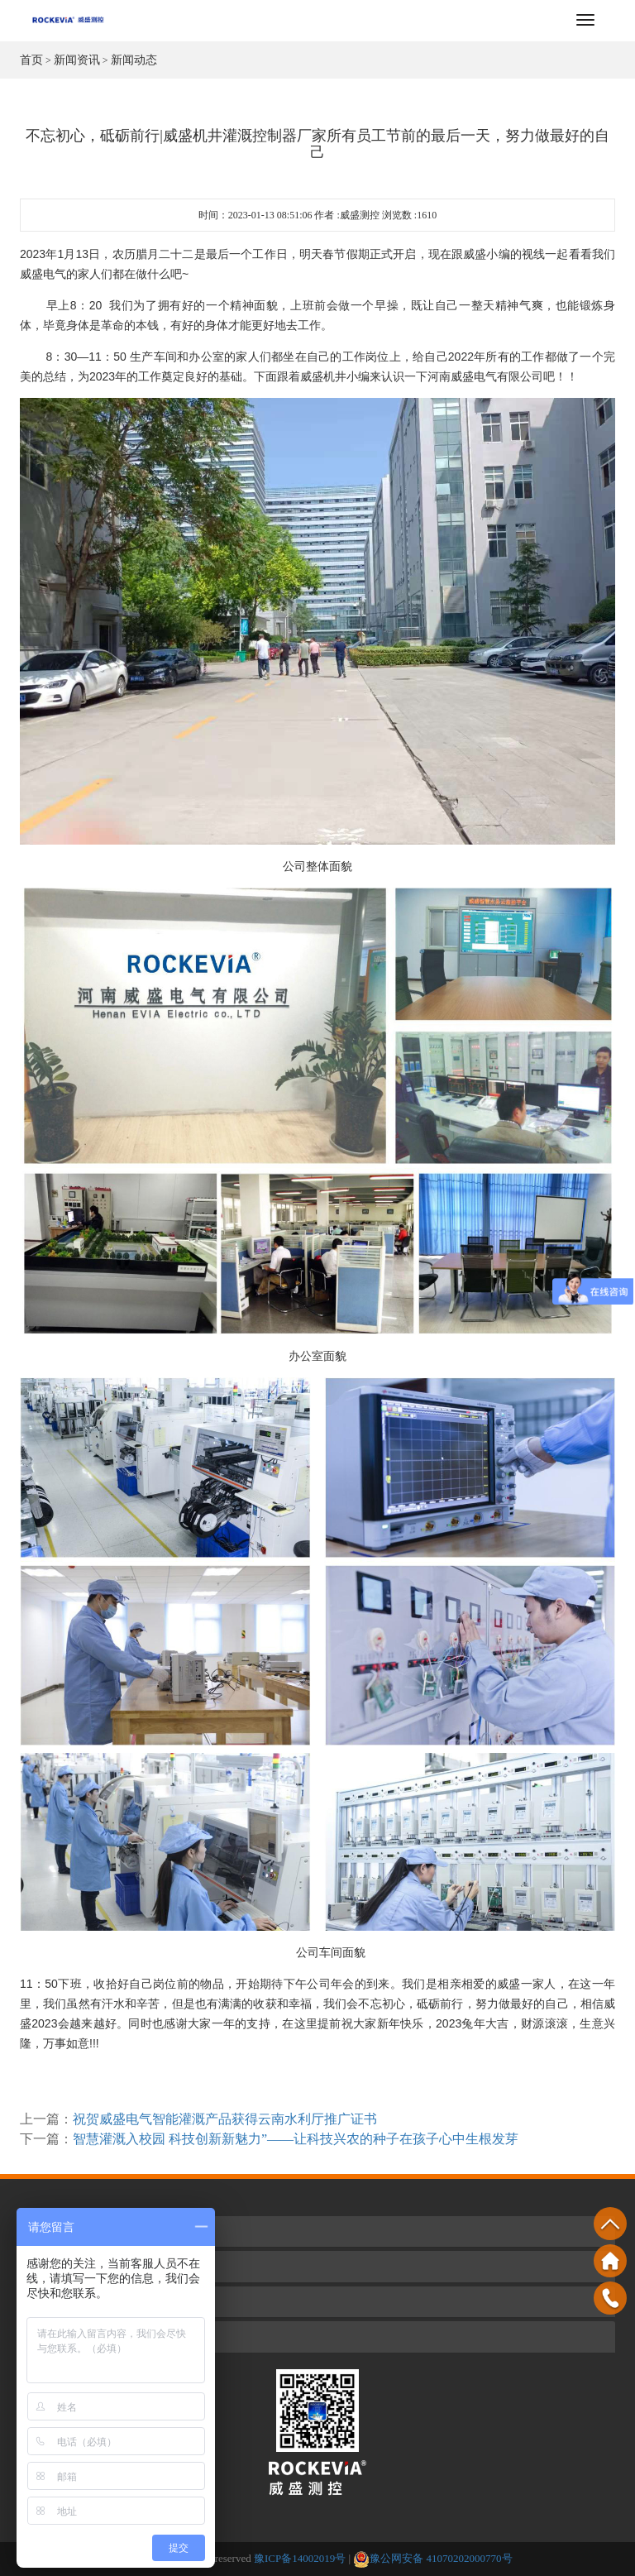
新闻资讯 (77, 60)
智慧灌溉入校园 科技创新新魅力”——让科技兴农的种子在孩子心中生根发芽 (295, 2139)
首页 (31, 60)
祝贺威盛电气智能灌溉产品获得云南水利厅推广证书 (225, 2119)
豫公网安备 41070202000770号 (432, 2558)
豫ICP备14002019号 (300, 2558)
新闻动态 (134, 60)
